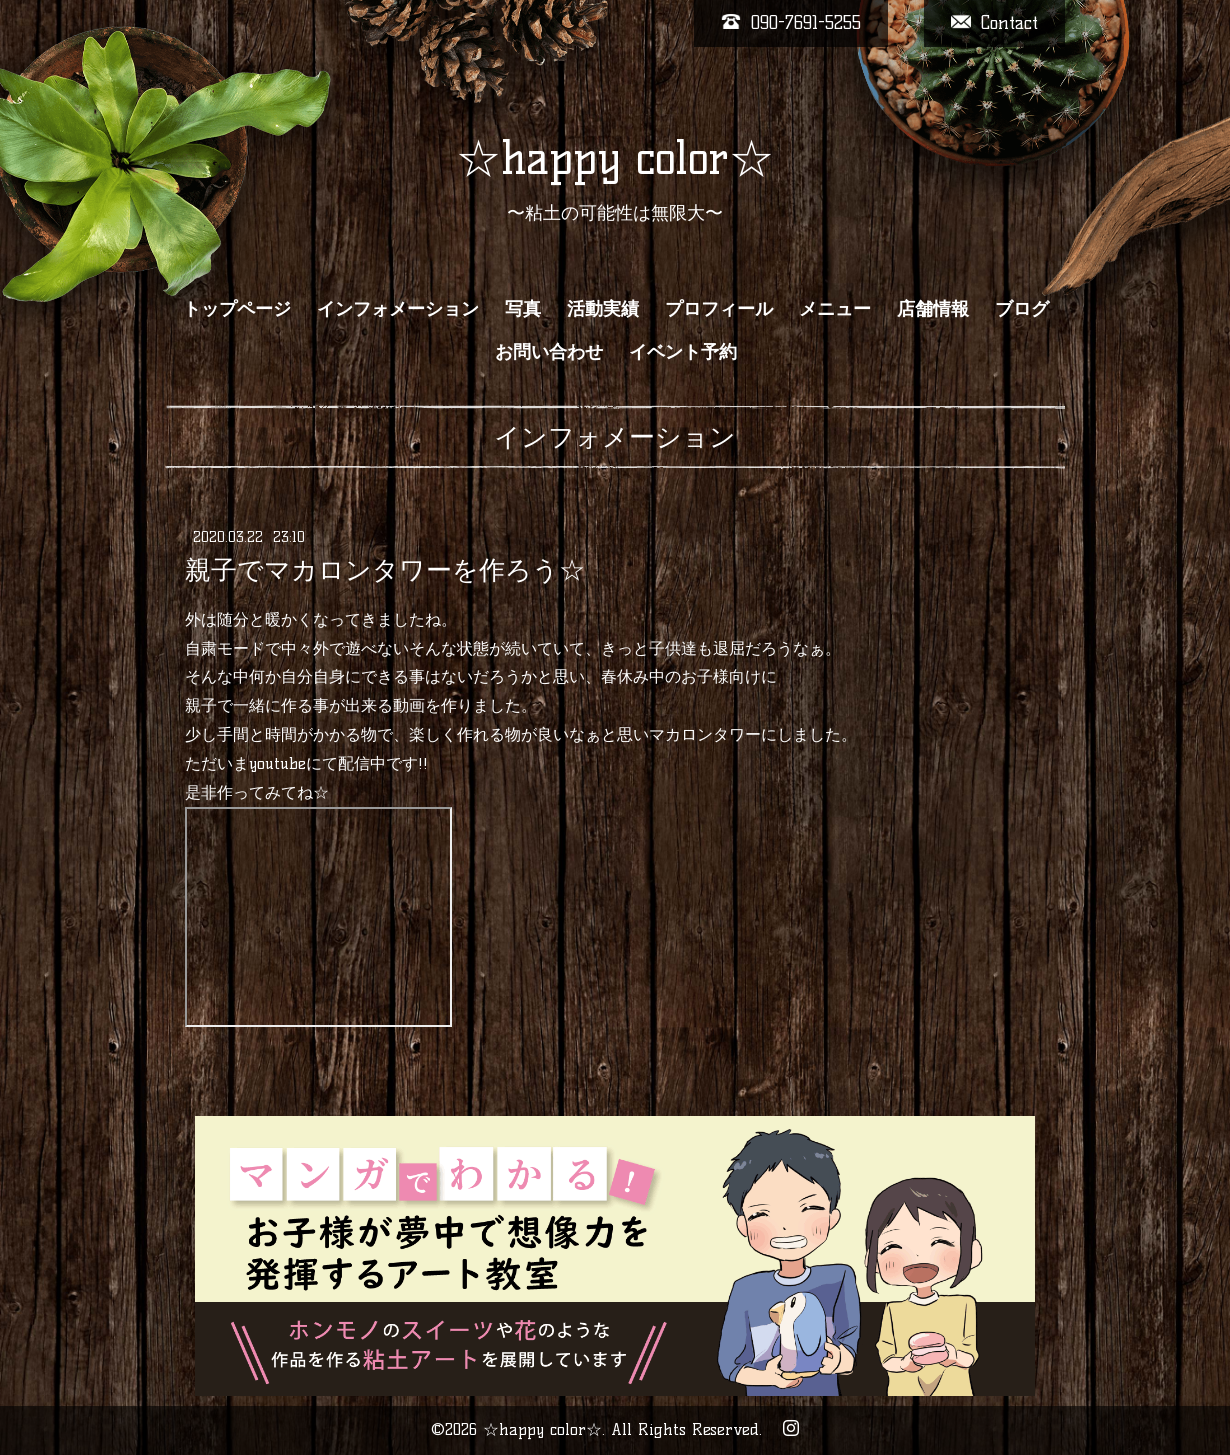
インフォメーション (398, 309)
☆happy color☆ (615, 158)
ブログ (1022, 309)
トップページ (237, 309)
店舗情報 (933, 309)
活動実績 (603, 309)
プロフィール (719, 309)
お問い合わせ (549, 352)
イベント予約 (683, 352)
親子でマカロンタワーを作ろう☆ (385, 570)
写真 (523, 309)
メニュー (835, 309)
